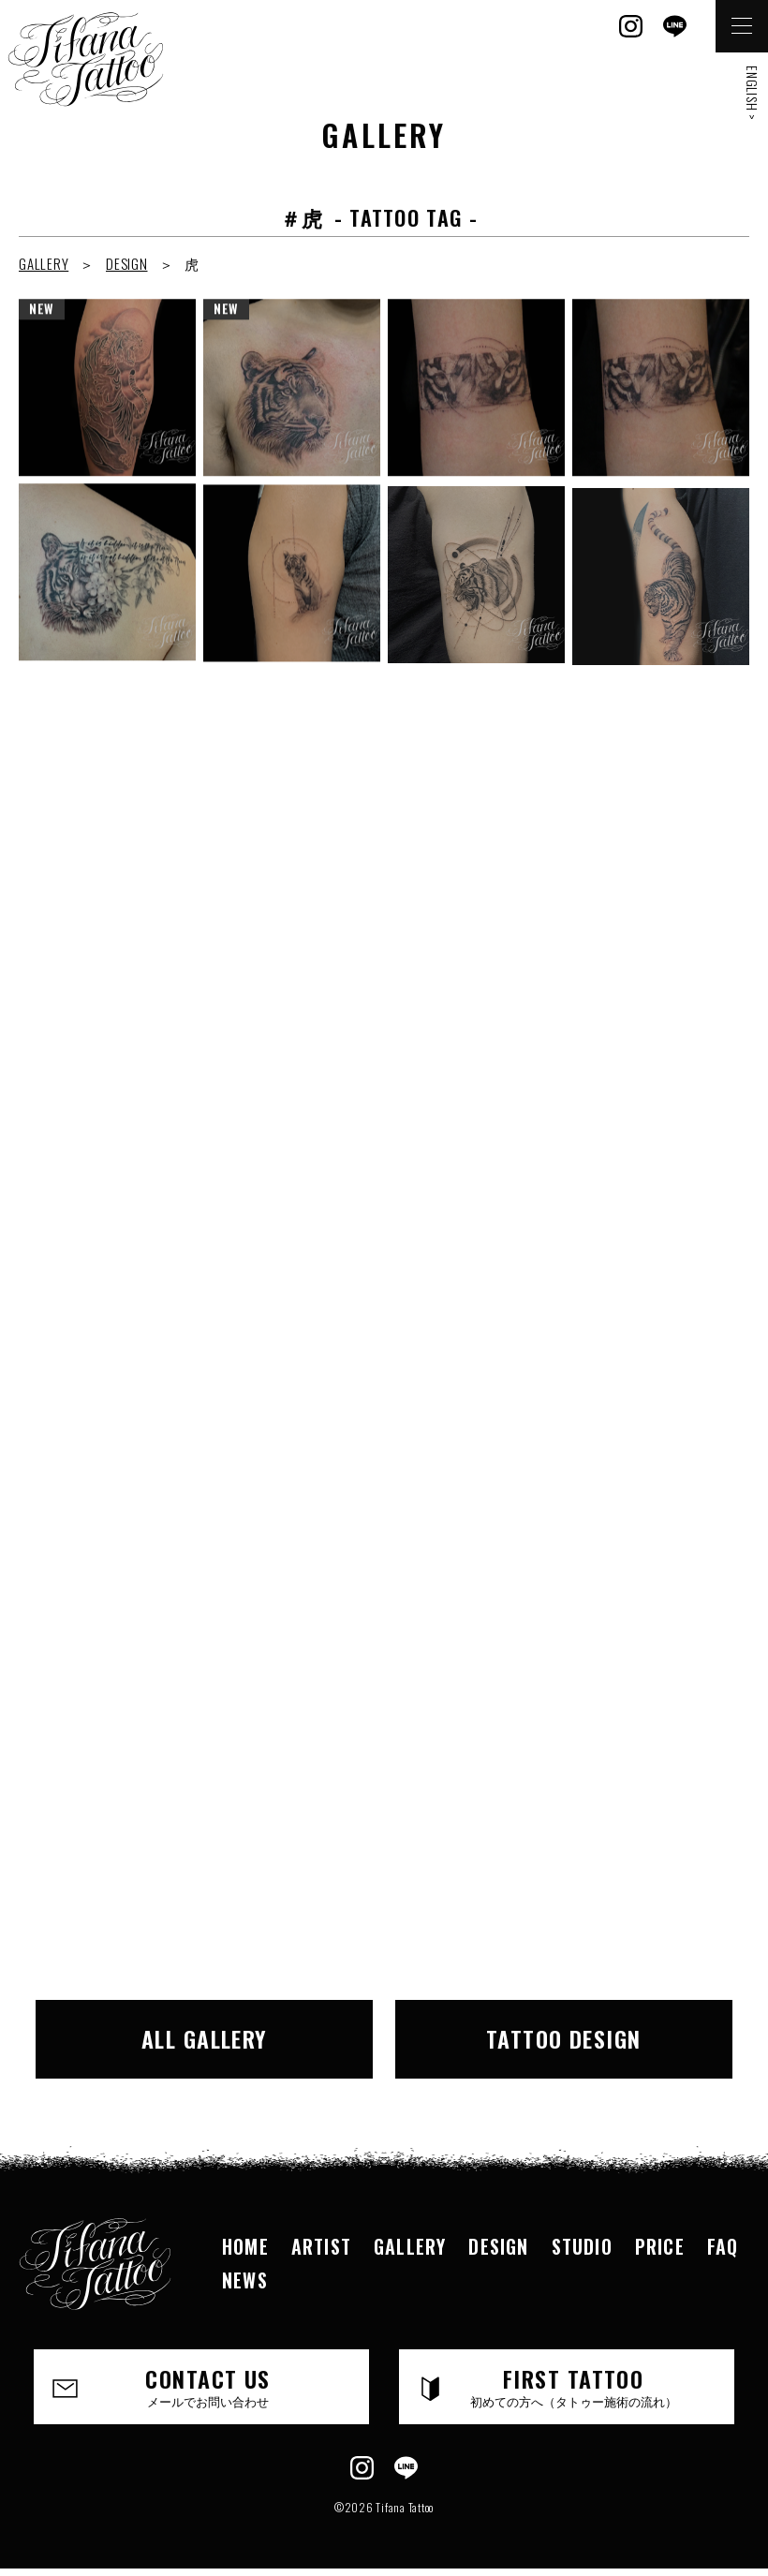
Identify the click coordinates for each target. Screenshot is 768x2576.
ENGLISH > (752, 93)
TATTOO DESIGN (564, 2038)
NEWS (245, 2280)
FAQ (723, 2246)
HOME (245, 2246)
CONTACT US (208, 2385)
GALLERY (43, 263)
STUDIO (582, 2246)
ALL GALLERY (204, 2038)
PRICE (660, 2246)
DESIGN (127, 263)
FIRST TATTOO (573, 2385)
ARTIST (321, 2246)
